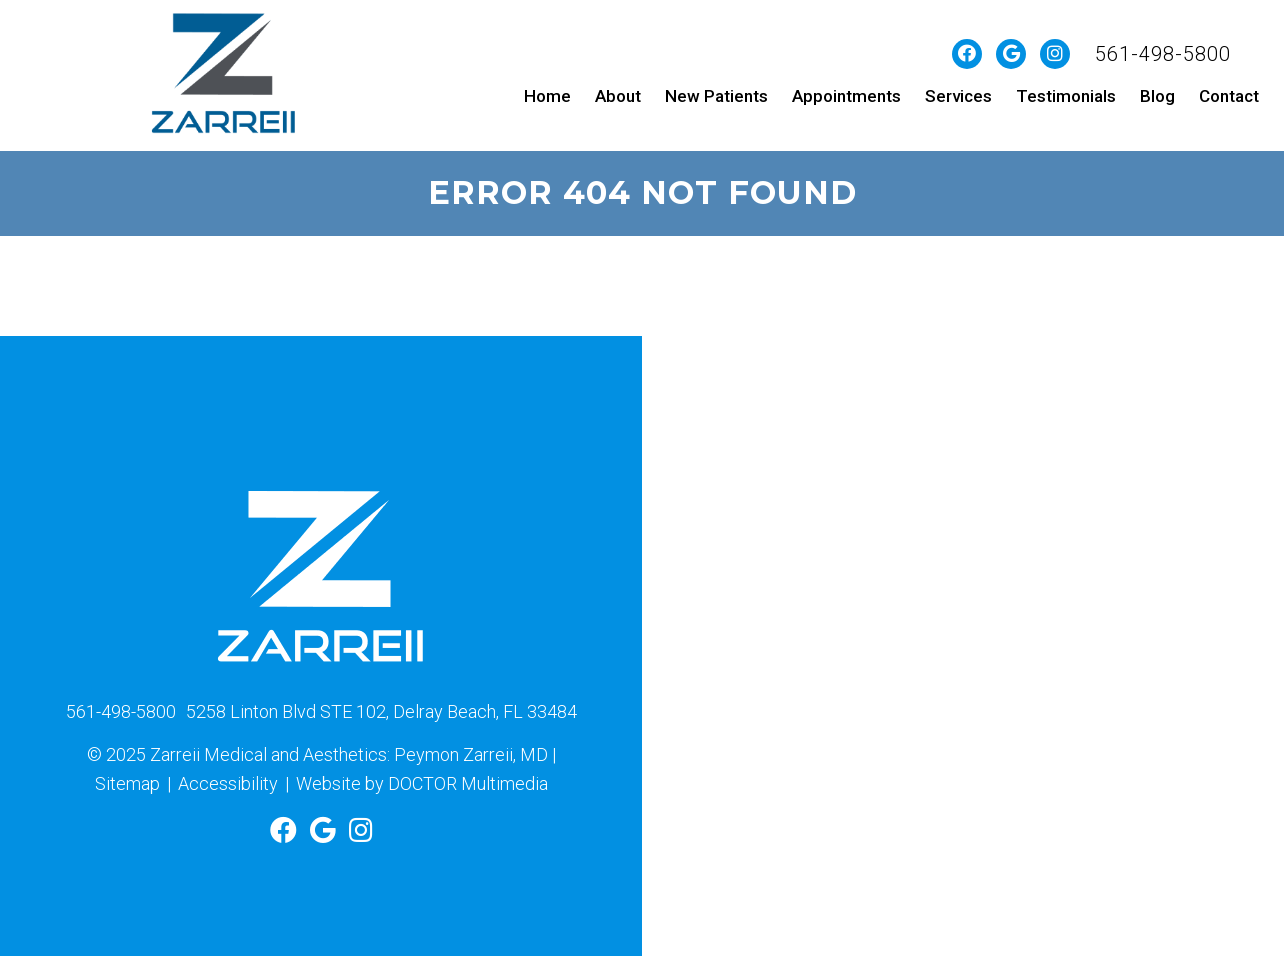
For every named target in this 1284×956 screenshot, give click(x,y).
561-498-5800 (1163, 54)
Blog (1157, 96)
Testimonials (1066, 96)
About (618, 96)
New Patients (716, 96)
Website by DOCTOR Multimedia (422, 783)
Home (547, 96)
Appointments (846, 96)
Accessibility (228, 783)
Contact (1229, 96)
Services (958, 96)
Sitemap (127, 783)
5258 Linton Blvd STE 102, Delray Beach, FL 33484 (381, 711)
